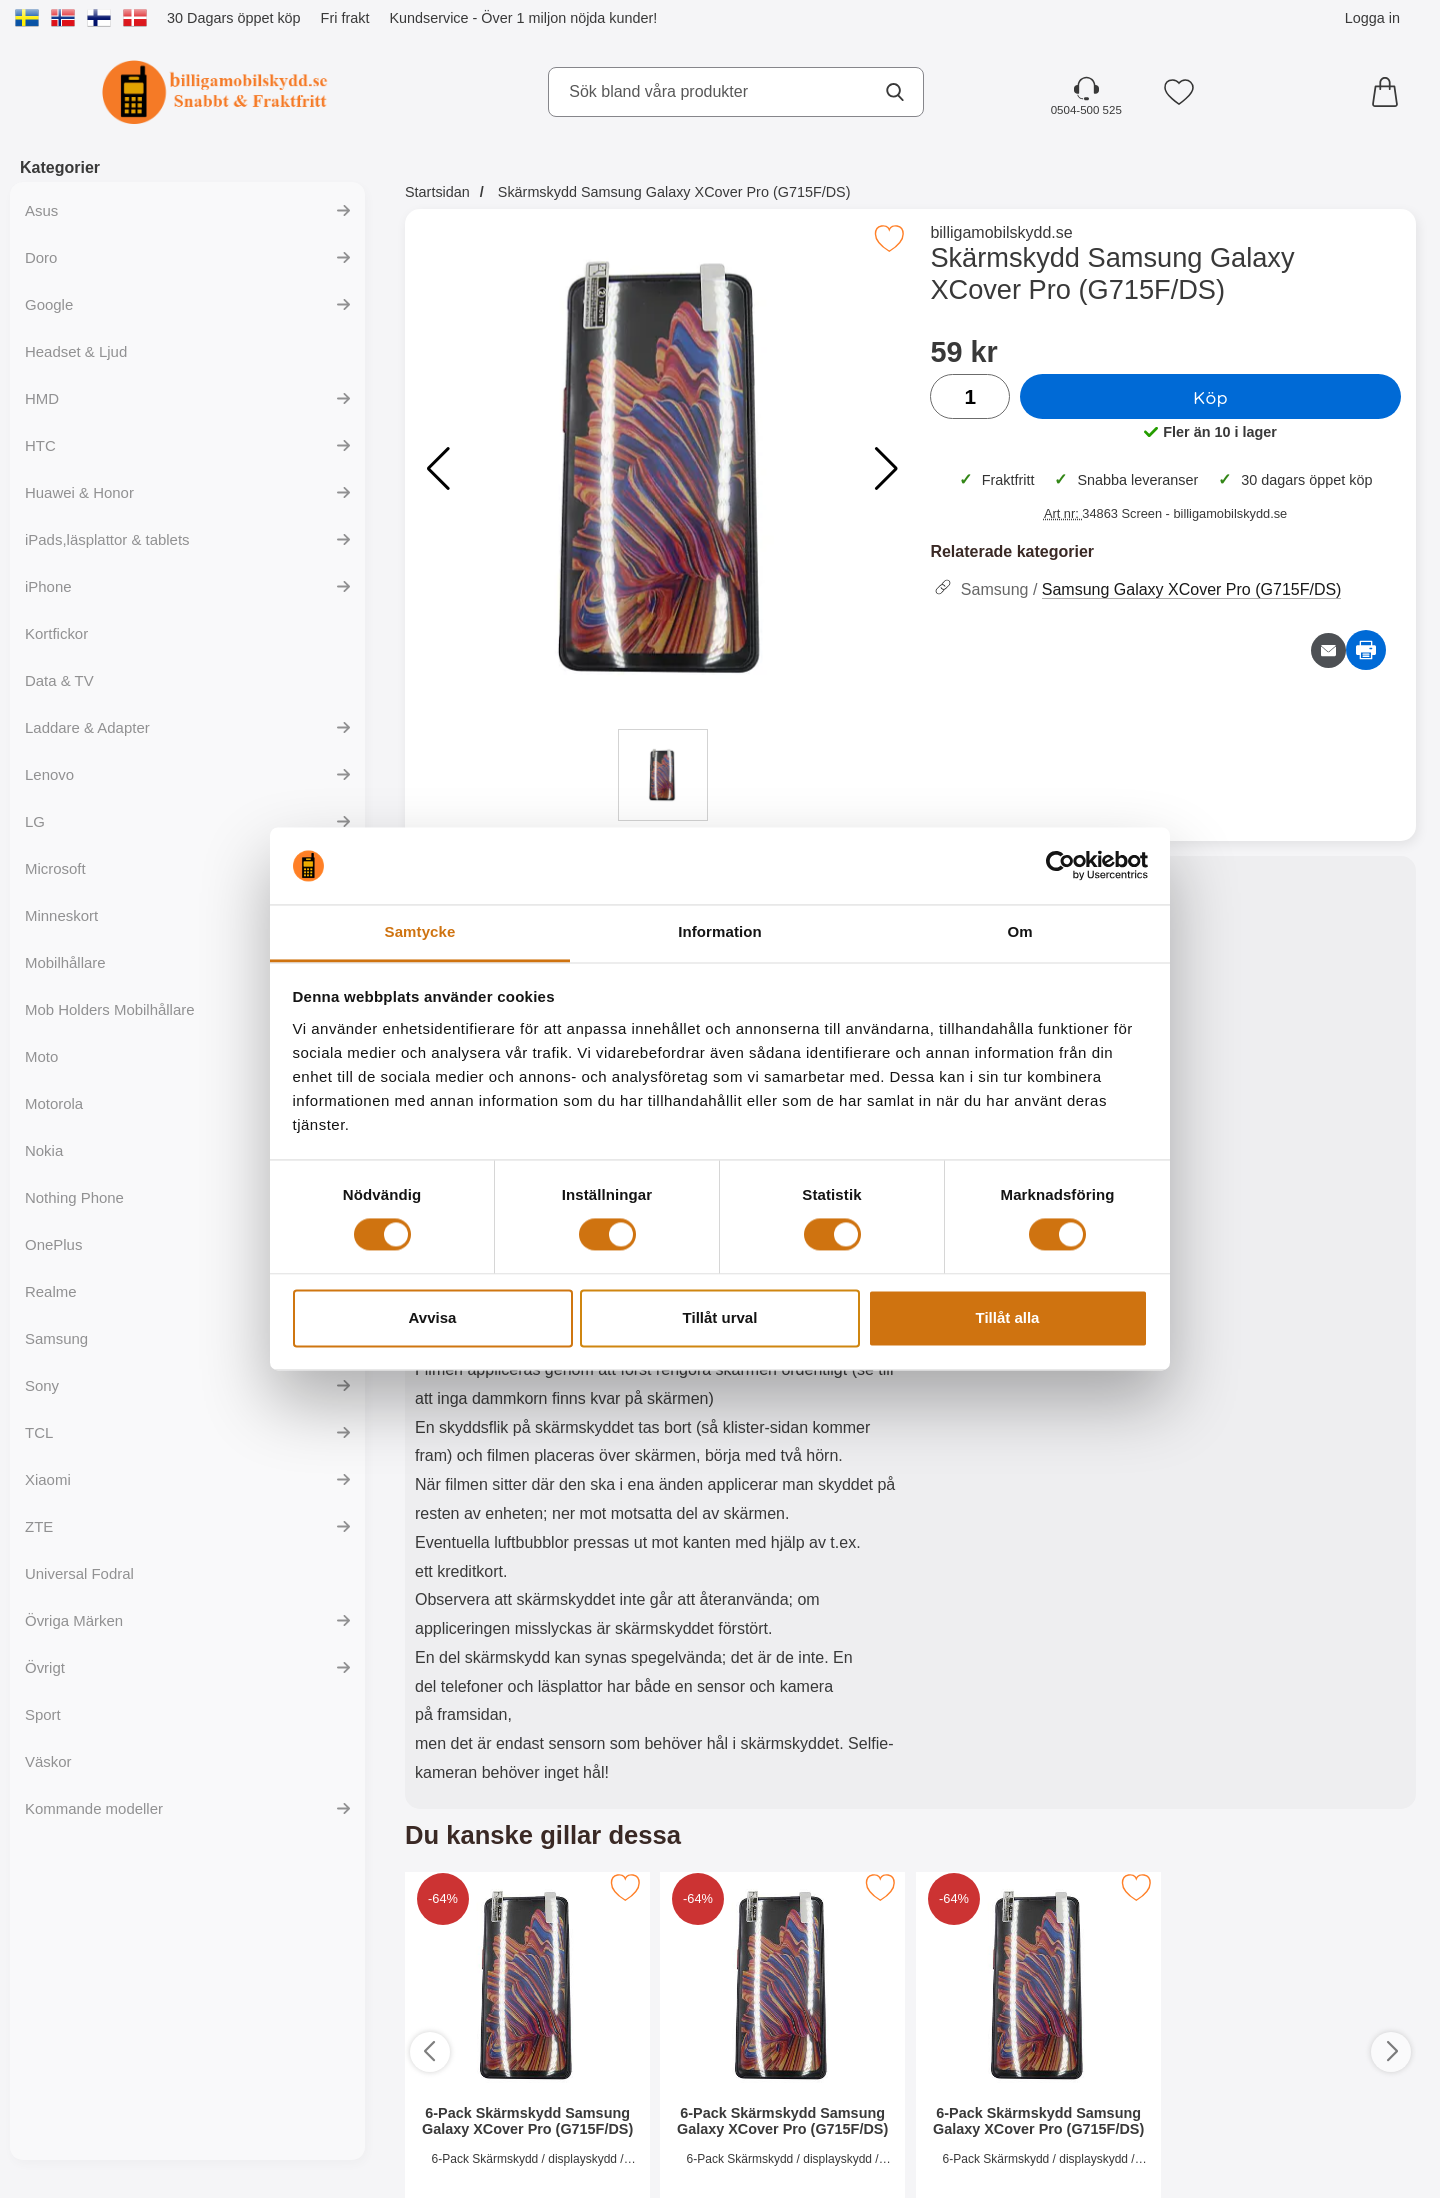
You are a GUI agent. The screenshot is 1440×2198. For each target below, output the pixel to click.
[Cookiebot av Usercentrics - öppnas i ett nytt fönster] (1060, 866)
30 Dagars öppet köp (234, 18)
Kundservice (428, 18)
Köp (1210, 397)
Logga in (1372, 18)
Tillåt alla (1008, 1317)
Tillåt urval (720, 1317)
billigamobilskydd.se (1001, 232)
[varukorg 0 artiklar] (1390, 92)
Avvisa (433, 1317)
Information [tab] (720, 931)
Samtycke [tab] (420, 931)
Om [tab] (1019, 931)
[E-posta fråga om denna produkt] (1328, 650)
